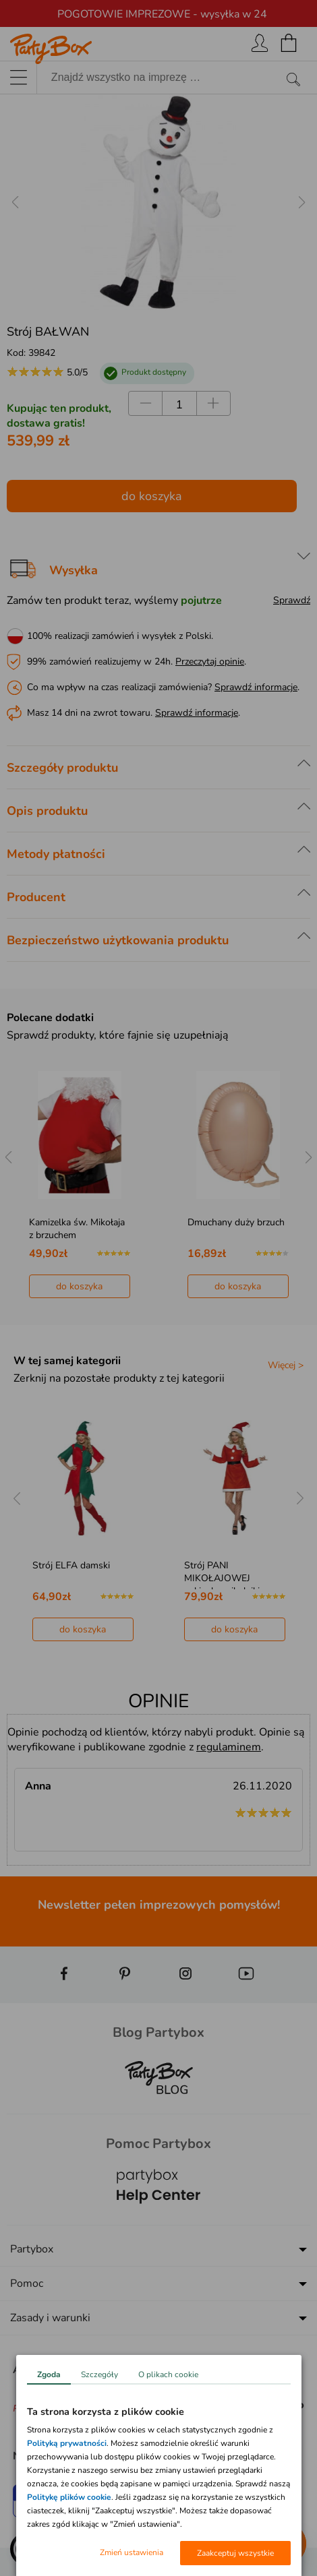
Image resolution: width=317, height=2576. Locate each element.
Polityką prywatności (67, 2443)
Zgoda (49, 2374)
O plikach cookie (168, 2374)
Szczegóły (99, 2374)
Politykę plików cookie (69, 2497)
